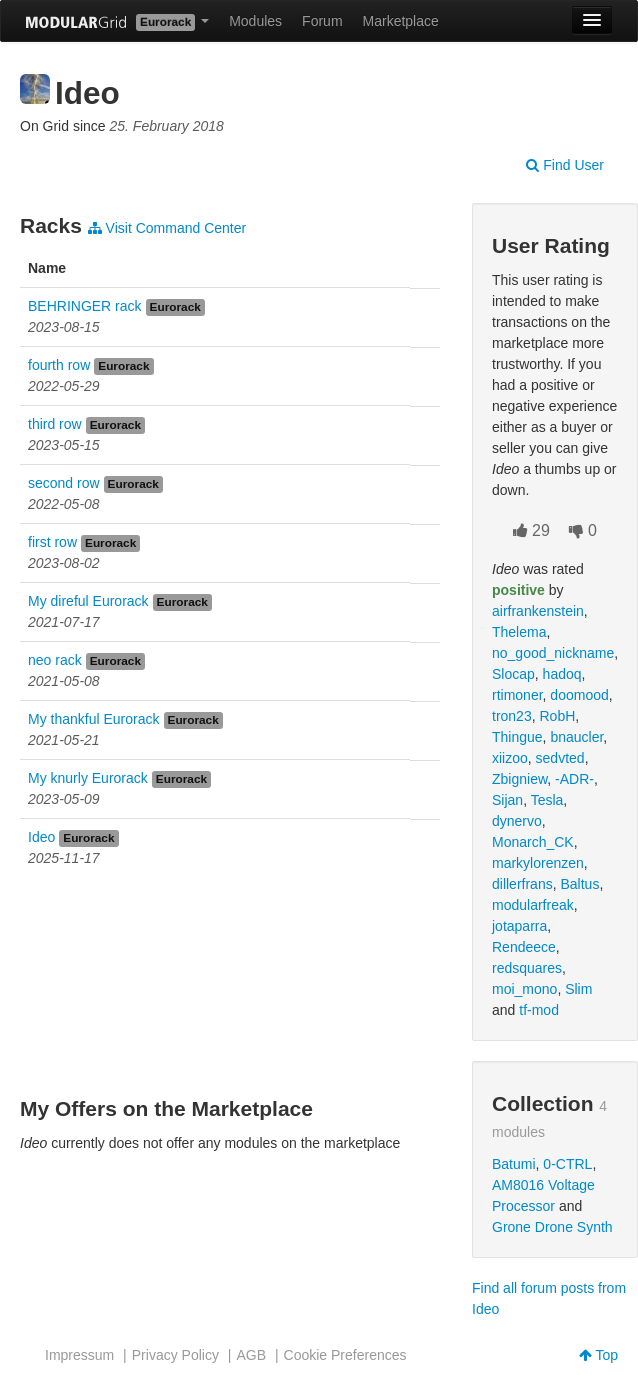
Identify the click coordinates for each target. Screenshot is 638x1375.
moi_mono (524, 989)
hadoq (562, 674)
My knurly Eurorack (88, 778)
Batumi (514, 1164)
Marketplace (401, 21)
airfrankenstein (538, 611)
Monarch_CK (533, 842)
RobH (557, 716)
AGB (251, 1355)
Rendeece (524, 947)
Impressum (79, 1355)
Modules (255, 21)
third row (55, 424)
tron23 (512, 716)
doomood (579, 695)
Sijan (507, 800)
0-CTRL (567, 1164)
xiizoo (510, 758)
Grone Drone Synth (552, 1227)
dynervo (517, 821)
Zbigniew (519, 779)
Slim (578, 989)
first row (52, 542)
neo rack (55, 660)
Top (598, 1355)
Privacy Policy (175, 1355)
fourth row (59, 365)
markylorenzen (538, 863)
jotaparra (519, 926)
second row (64, 483)
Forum (322, 21)
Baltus (579, 884)
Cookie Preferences (345, 1355)
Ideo (41, 837)
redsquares (527, 968)
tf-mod (539, 1010)
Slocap (513, 674)
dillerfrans (522, 884)
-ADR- (574, 779)
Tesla (547, 800)
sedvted (560, 758)
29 (531, 530)
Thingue (517, 737)
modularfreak (533, 905)
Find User (565, 165)
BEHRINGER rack (85, 306)
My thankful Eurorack (94, 719)
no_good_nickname (553, 653)
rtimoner (517, 695)
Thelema (519, 632)
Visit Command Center (167, 228)
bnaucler (576, 737)
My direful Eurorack (88, 601)
